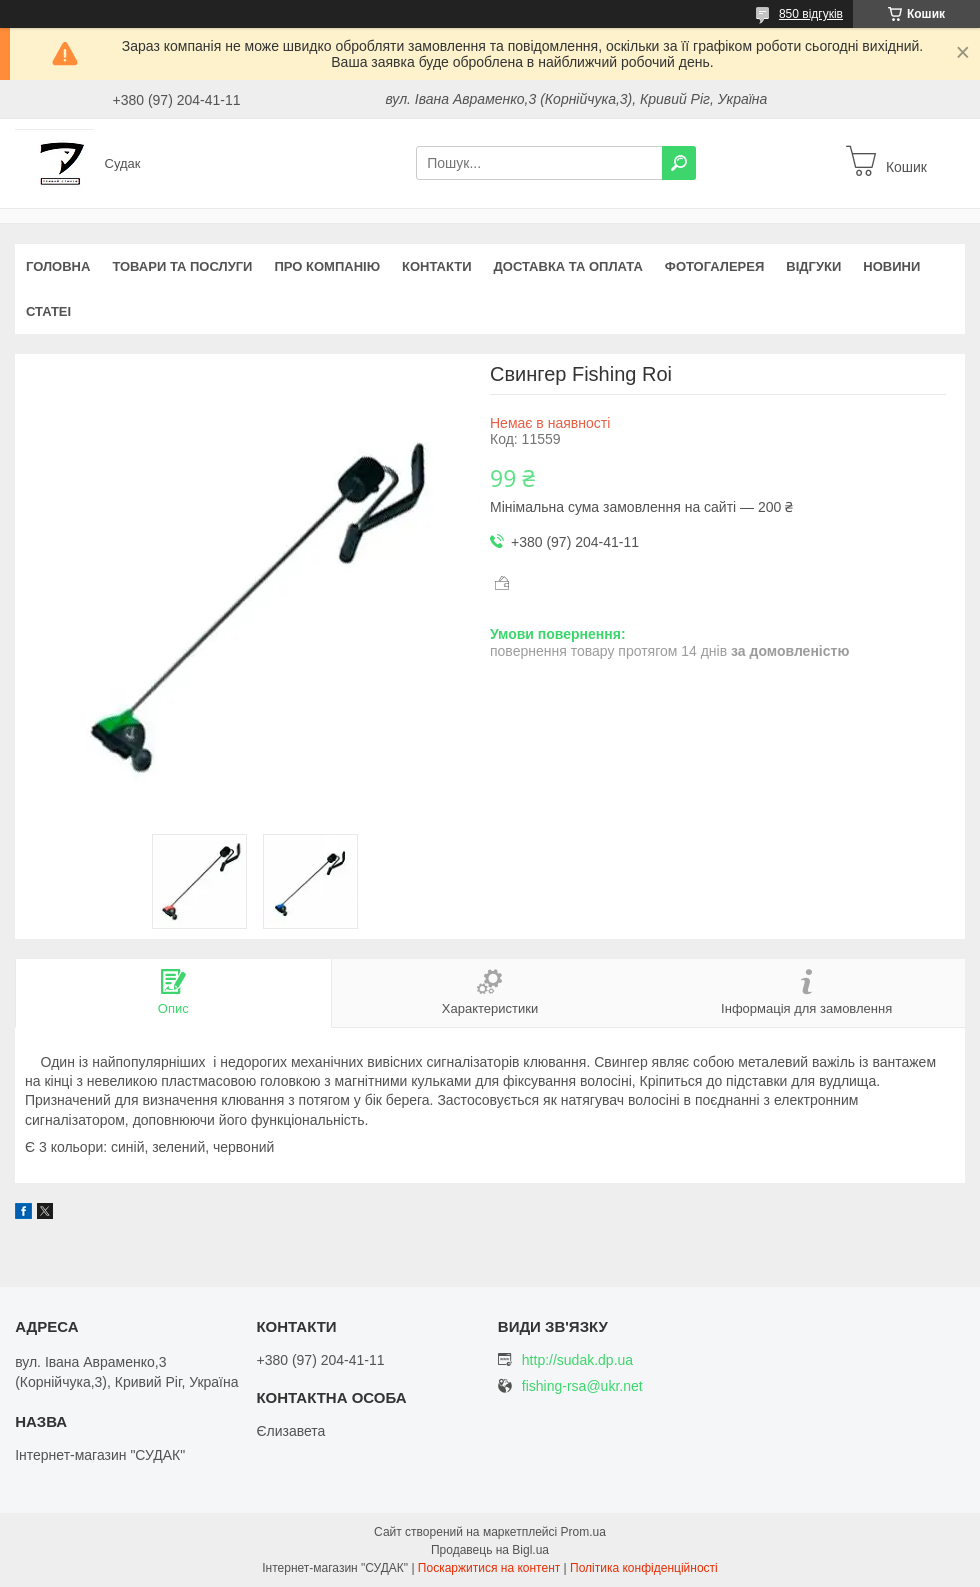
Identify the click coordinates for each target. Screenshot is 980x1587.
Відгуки (813, 266)
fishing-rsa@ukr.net (582, 1386)
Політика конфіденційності (644, 1568)
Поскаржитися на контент (489, 1568)
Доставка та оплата (568, 266)
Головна (58, 266)
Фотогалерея (715, 266)
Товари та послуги (182, 266)
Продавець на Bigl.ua (490, 1550)
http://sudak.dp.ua (577, 1360)
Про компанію (327, 266)
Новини (891, 266)
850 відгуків (811, 14)
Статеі (48, 311)
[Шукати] (679, 163)
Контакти (437, 266)
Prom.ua (583, 1532)
